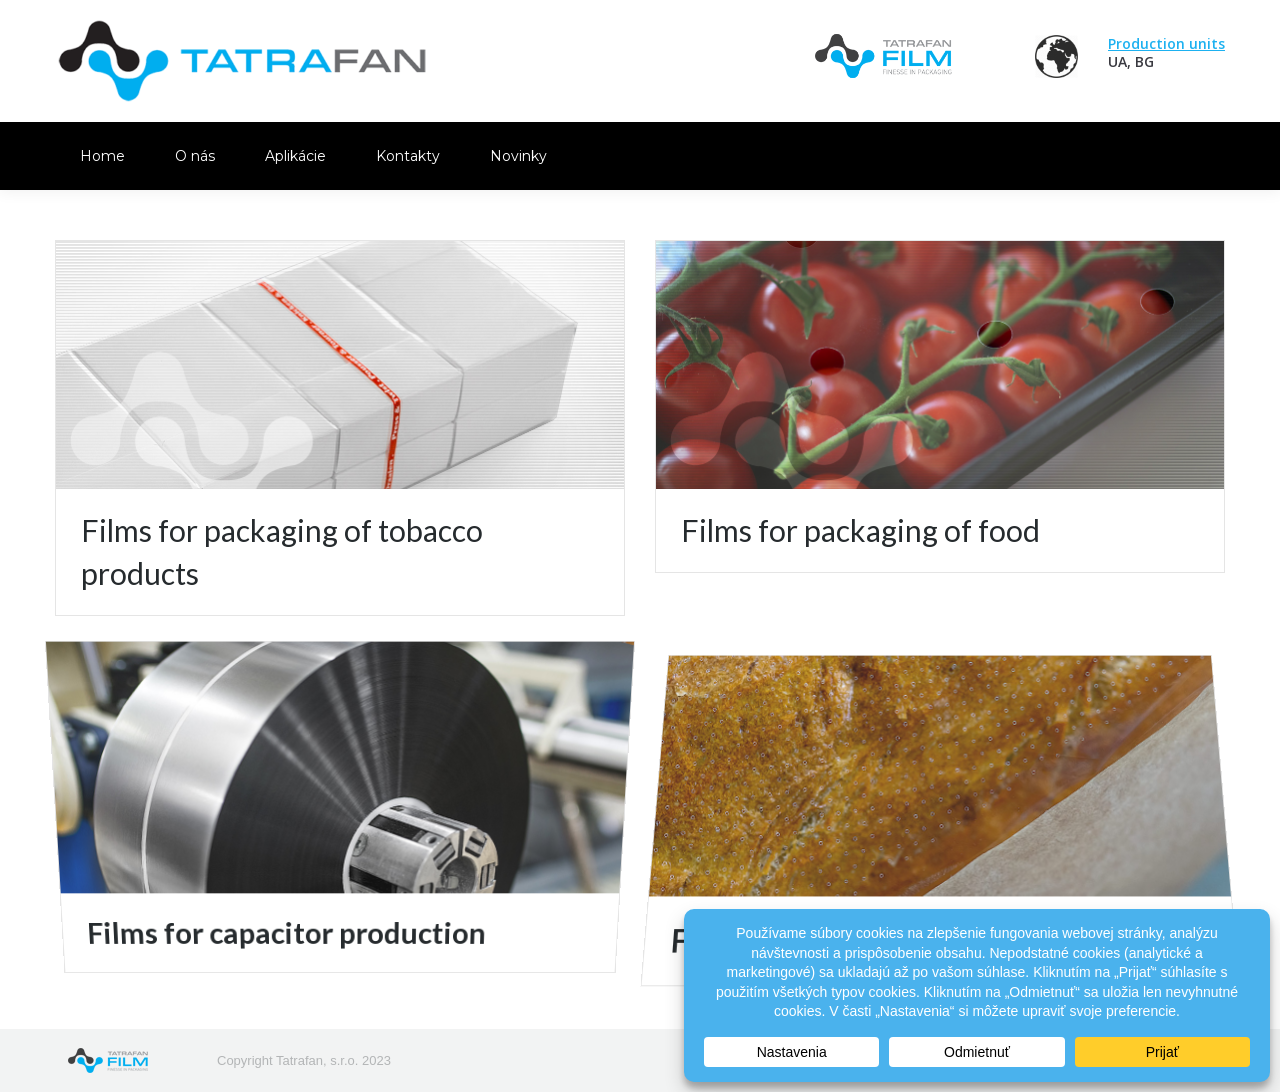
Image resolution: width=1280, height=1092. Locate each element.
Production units (1166, 43)
